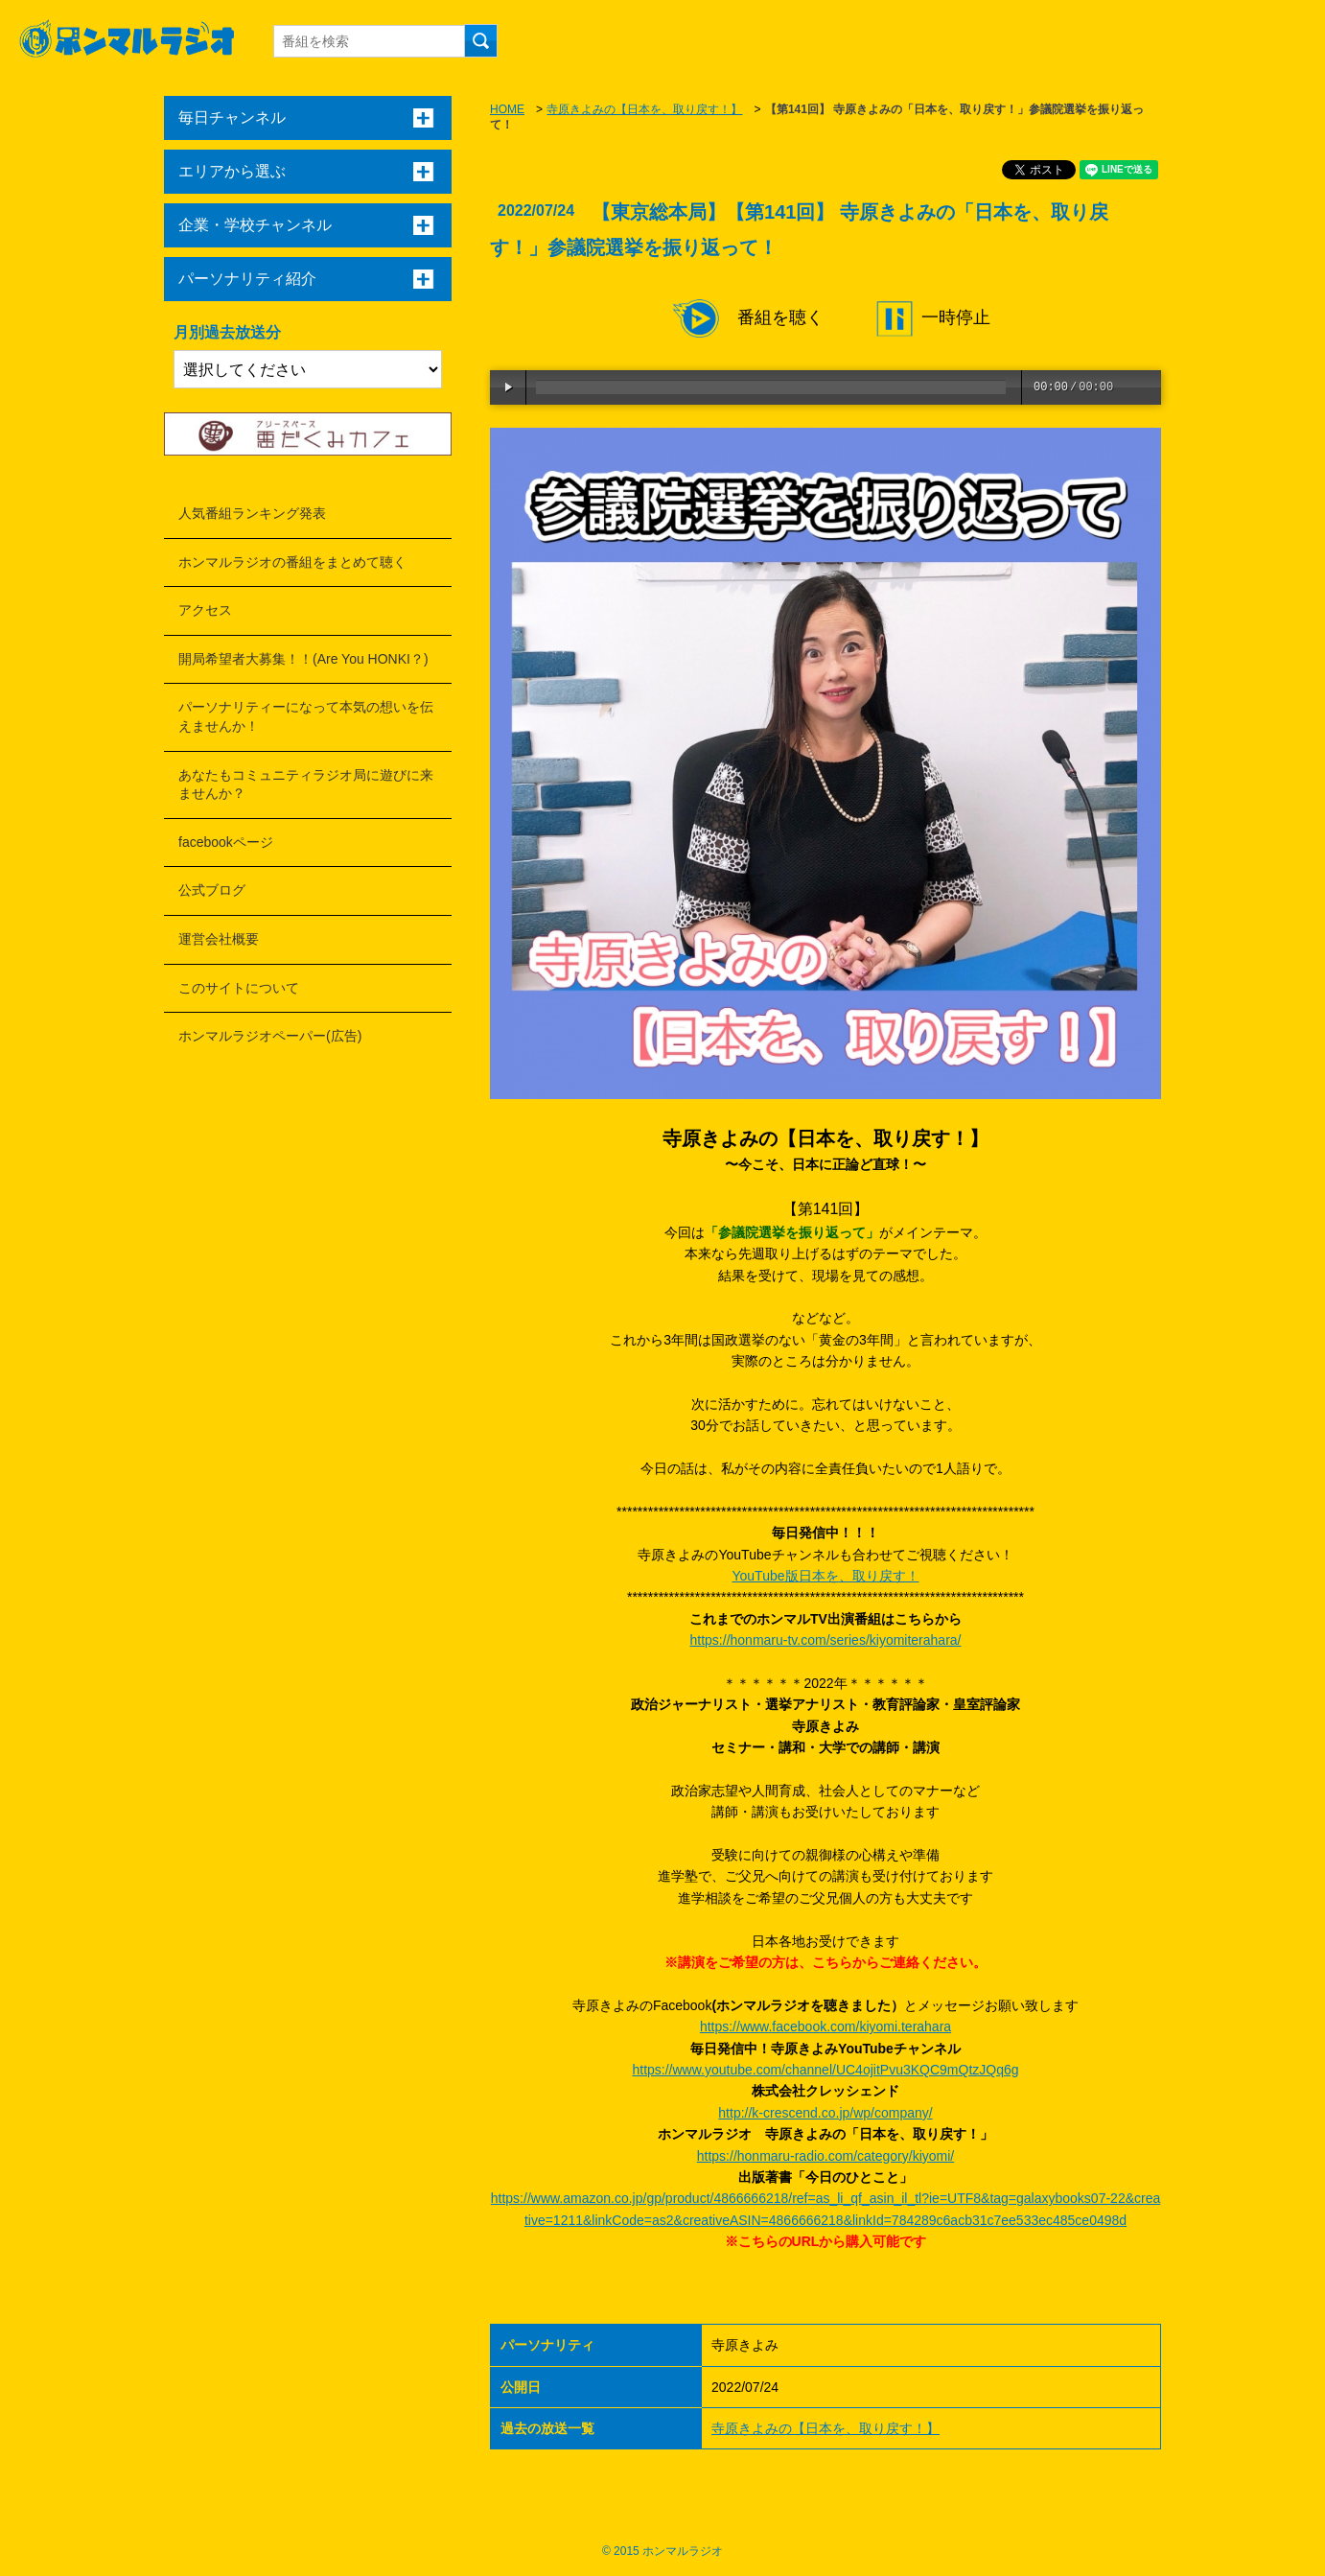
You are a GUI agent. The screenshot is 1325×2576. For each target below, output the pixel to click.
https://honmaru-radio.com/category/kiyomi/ (825, 2156)
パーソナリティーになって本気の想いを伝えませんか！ (305, 716)
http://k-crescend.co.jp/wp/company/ (825, 2112)
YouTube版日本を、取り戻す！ (825, 1575)
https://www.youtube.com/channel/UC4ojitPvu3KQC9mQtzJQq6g (825, 2069)
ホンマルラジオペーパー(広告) (269, 1035)
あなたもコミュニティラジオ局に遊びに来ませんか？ (305, 784)
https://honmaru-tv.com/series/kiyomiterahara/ (826, 1640)
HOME (507, 109)
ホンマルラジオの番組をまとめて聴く (292, 562)
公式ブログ (211, 890)
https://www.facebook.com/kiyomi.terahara (825, 2026)
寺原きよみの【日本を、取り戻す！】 (644, 109)
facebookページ (225, 842)
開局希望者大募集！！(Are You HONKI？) (303, 659)
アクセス (205, 610)
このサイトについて (238, 987)
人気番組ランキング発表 (252, 513)
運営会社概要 (218, 939)
